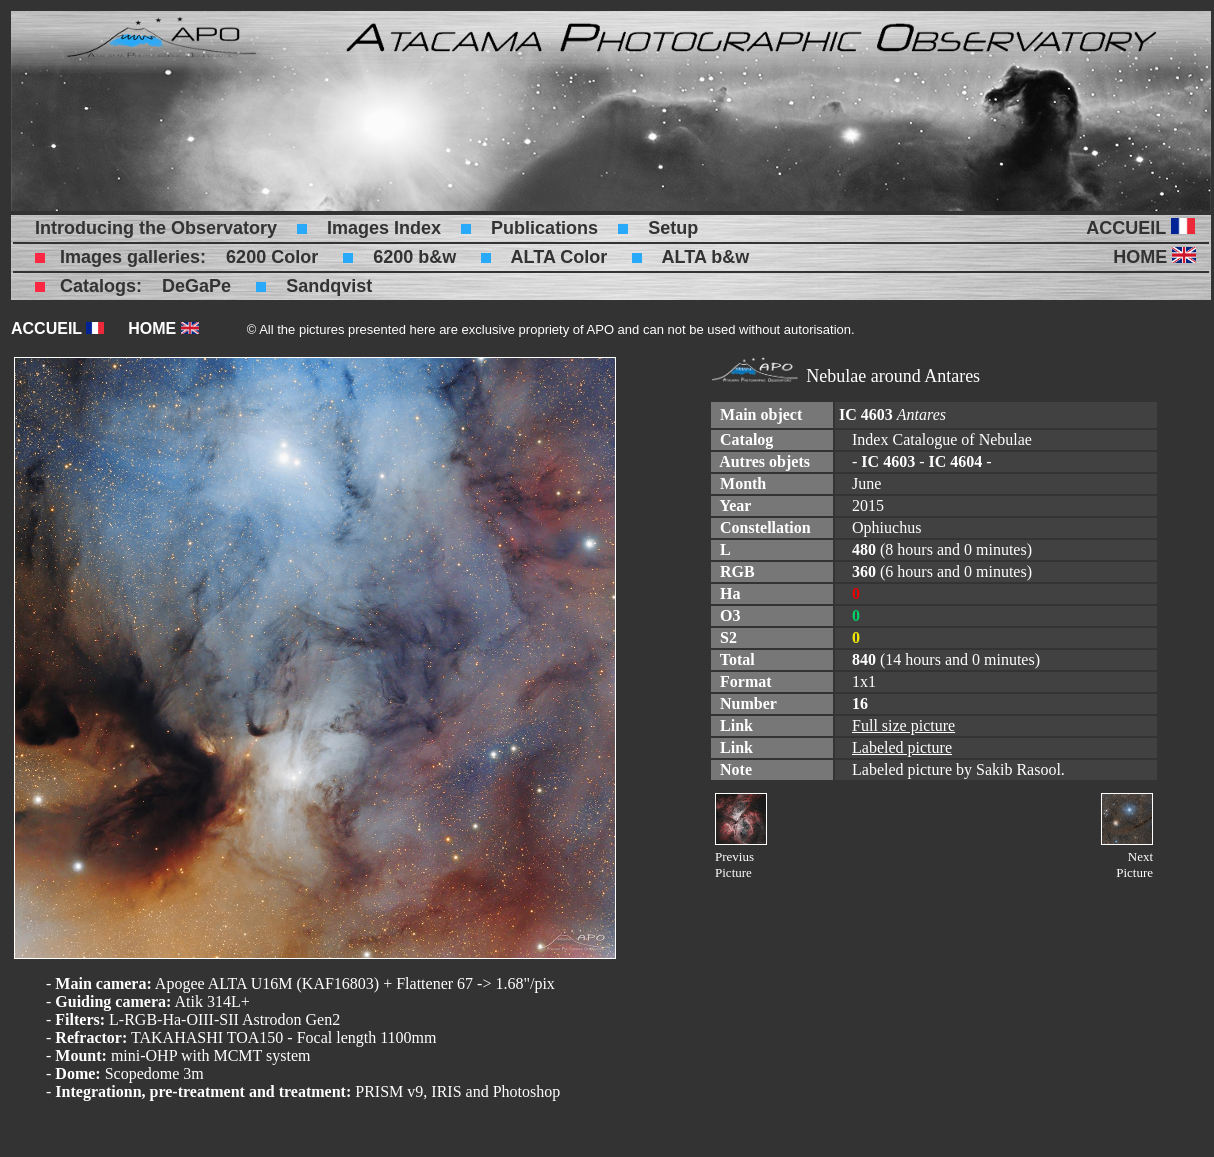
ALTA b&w (706, 257)
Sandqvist (329, 286)
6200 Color (272, 257)
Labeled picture (902, 747)
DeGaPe (196, 286)
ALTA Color (559, 257)
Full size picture (903, 725)
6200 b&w (414, 257)
